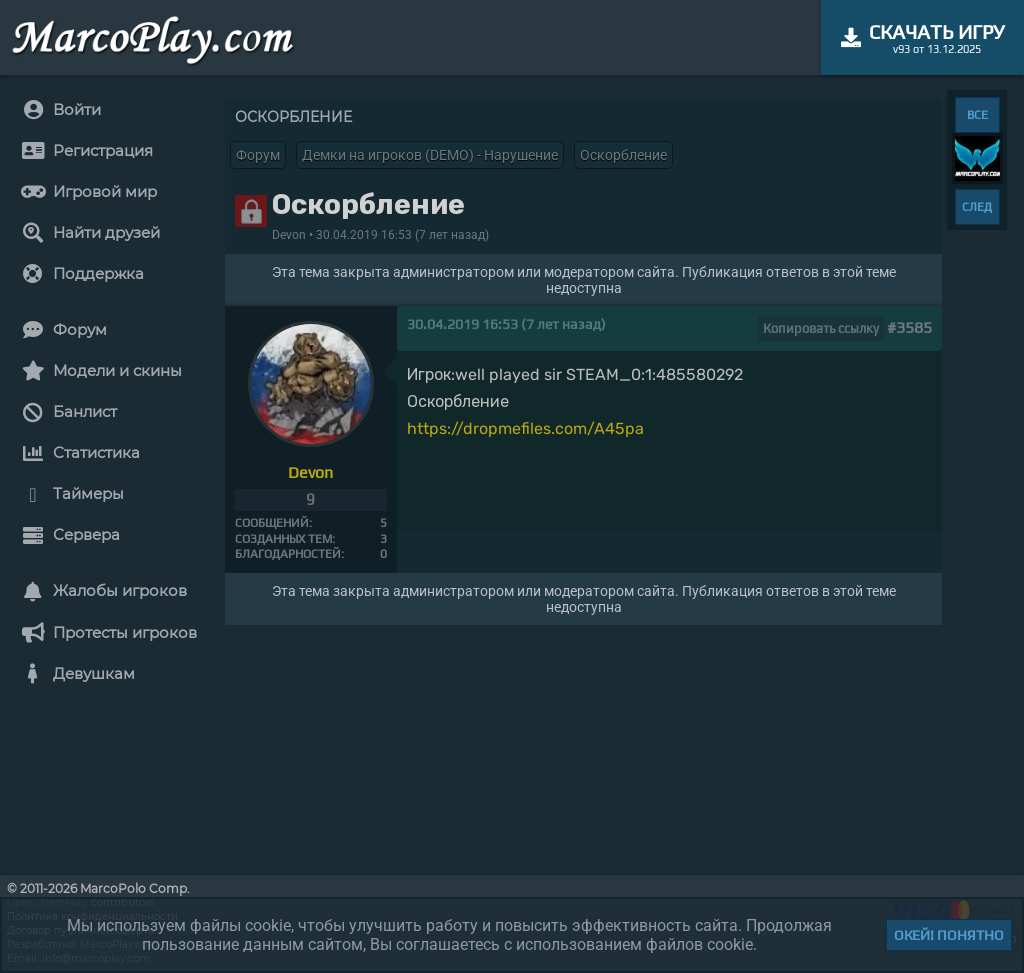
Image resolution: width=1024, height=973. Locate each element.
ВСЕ (977, 115)
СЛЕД (977, 207)
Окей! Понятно (949, 935)
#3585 (909, 327)
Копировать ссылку (821, 328)
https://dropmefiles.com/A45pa (525, 428)
